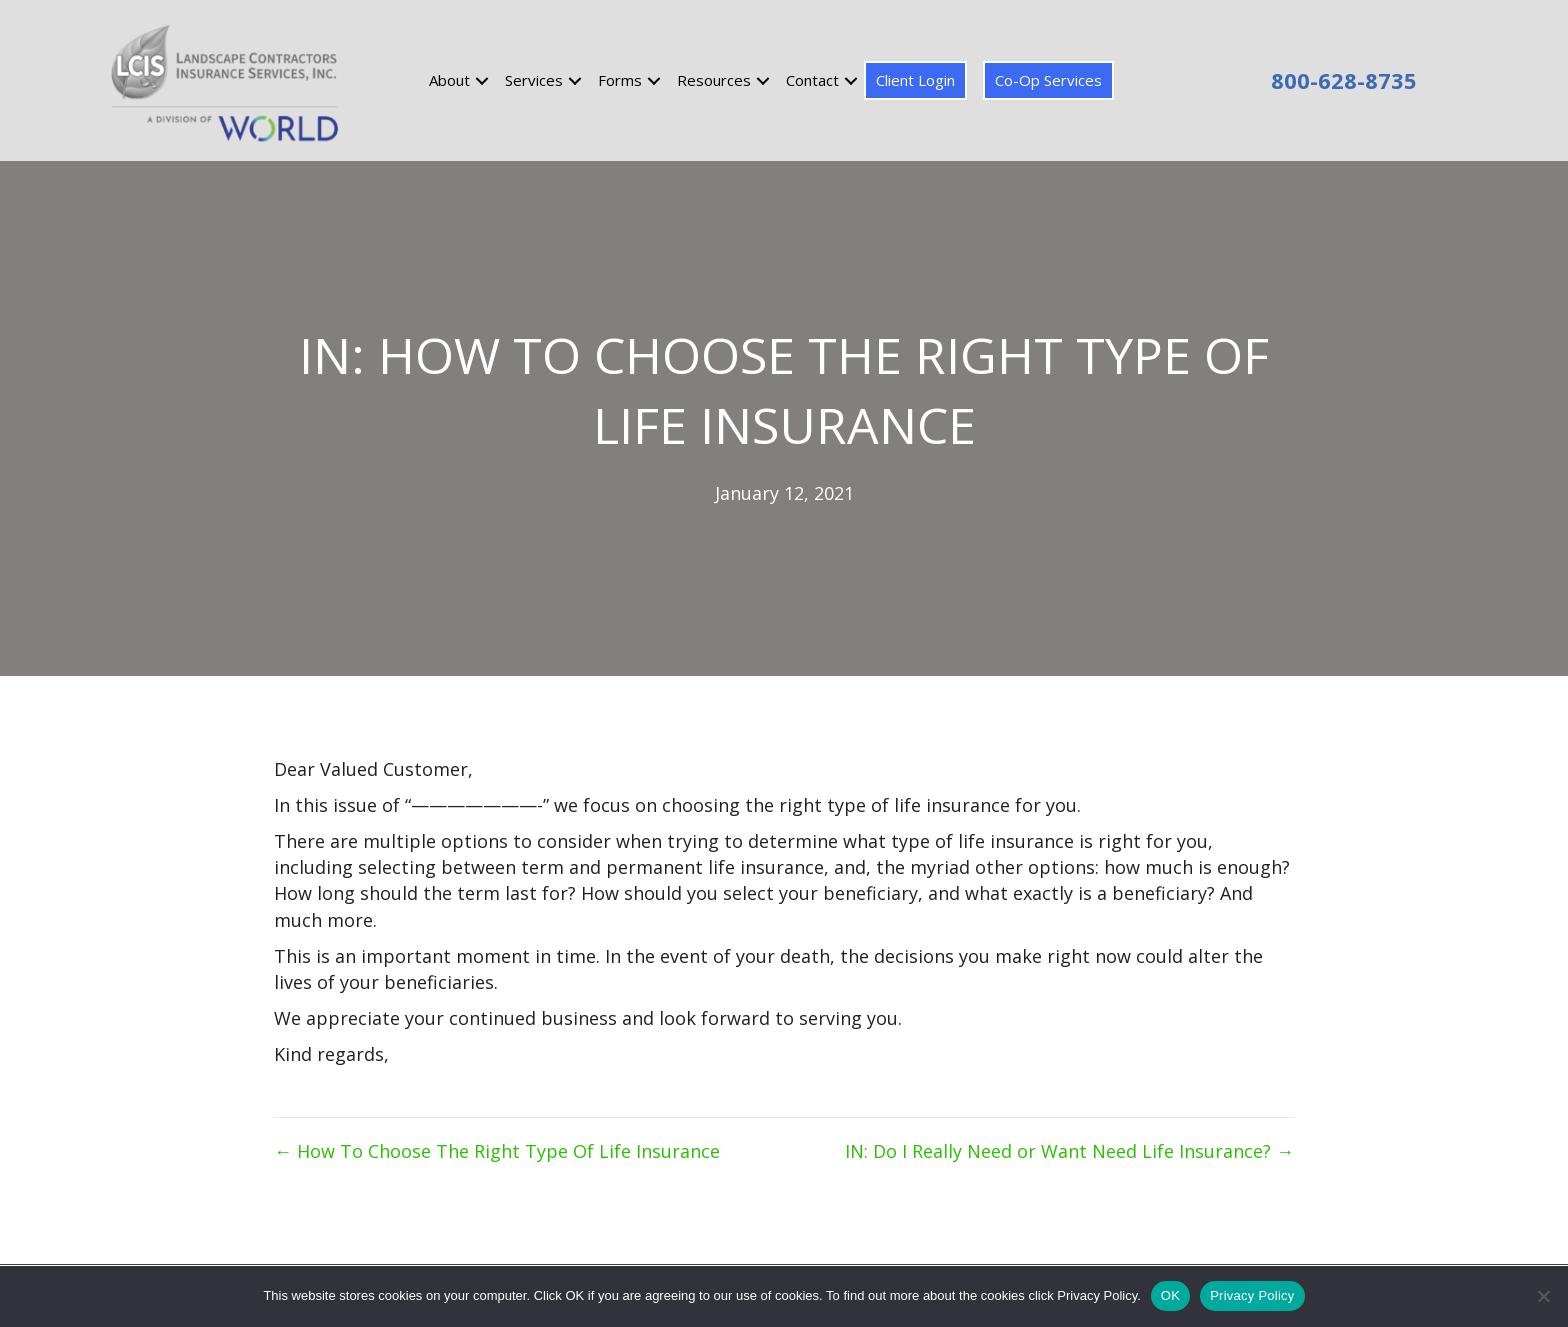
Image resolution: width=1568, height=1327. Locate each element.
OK (1170, 1295)
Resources (714, 80)
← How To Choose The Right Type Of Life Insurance (497, 1151)
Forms (620, 80)
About (449, 80)
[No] (1543, 1296)
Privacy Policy (1252, 1295)
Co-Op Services (1048, 80)
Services (534, 80)
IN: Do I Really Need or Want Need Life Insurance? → (1069, 1151)
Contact (812, 80)
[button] (482, 80)
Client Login (915, 80)
